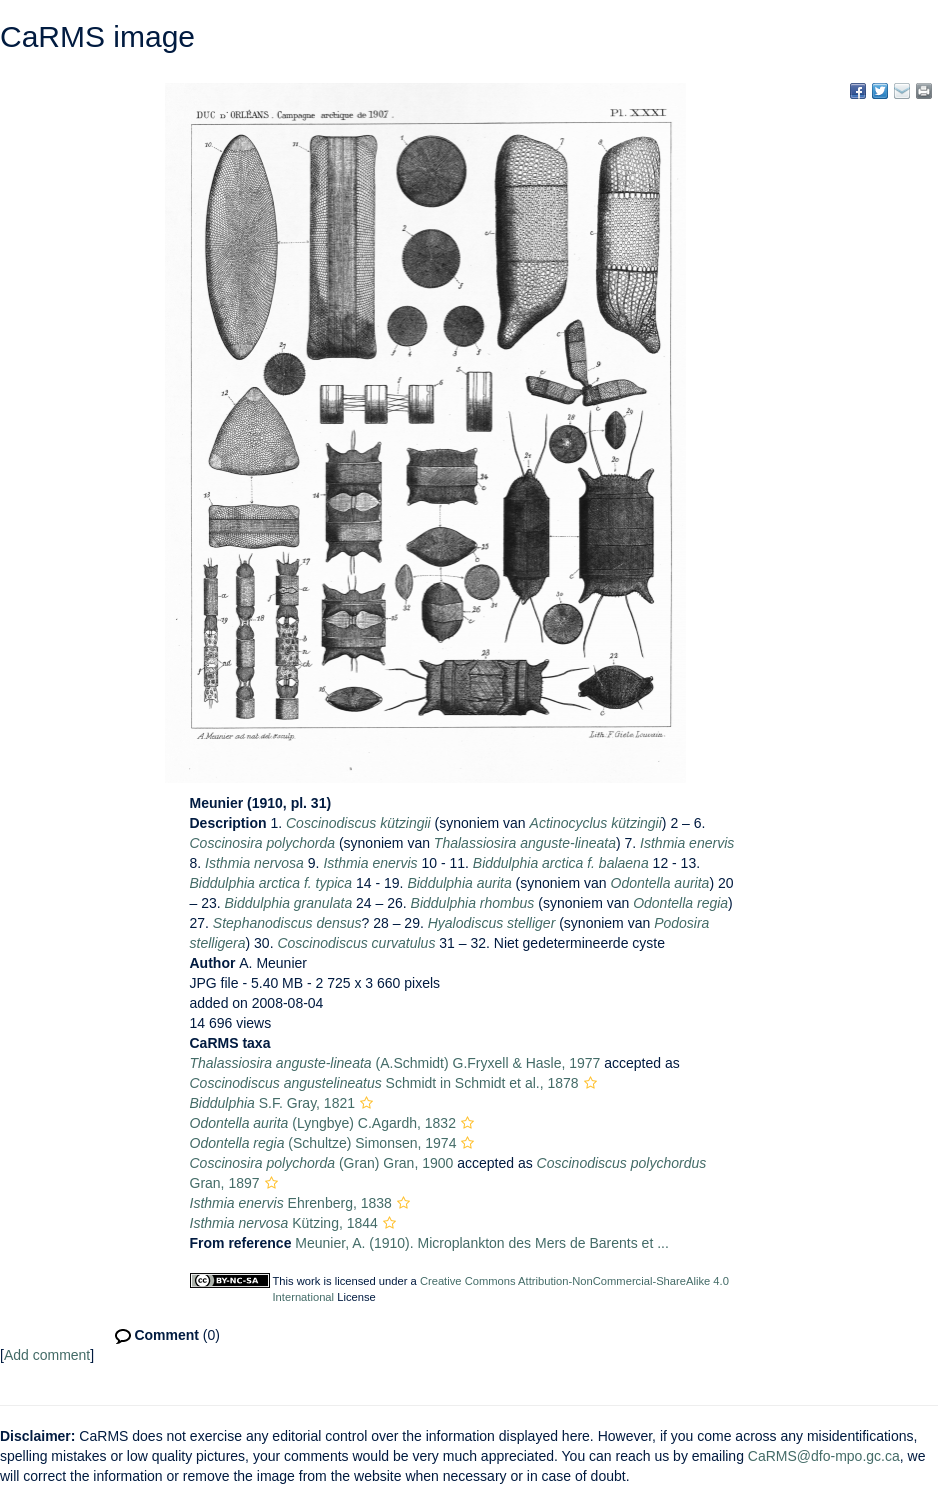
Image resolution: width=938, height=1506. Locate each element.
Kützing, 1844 (284, 1223)
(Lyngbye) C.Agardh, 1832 (323, 1123)
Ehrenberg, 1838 (291, 1203)
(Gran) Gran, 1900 (322, 1163)
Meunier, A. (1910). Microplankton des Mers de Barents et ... (482, 1243)
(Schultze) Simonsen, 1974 (323, 1143)
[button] (590, 1083)
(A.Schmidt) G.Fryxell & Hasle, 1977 (395, 1063)
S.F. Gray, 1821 (273, 1103)
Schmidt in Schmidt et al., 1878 (384, 1083)
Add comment (47, 1355)
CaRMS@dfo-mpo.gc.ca (824, 1456)
